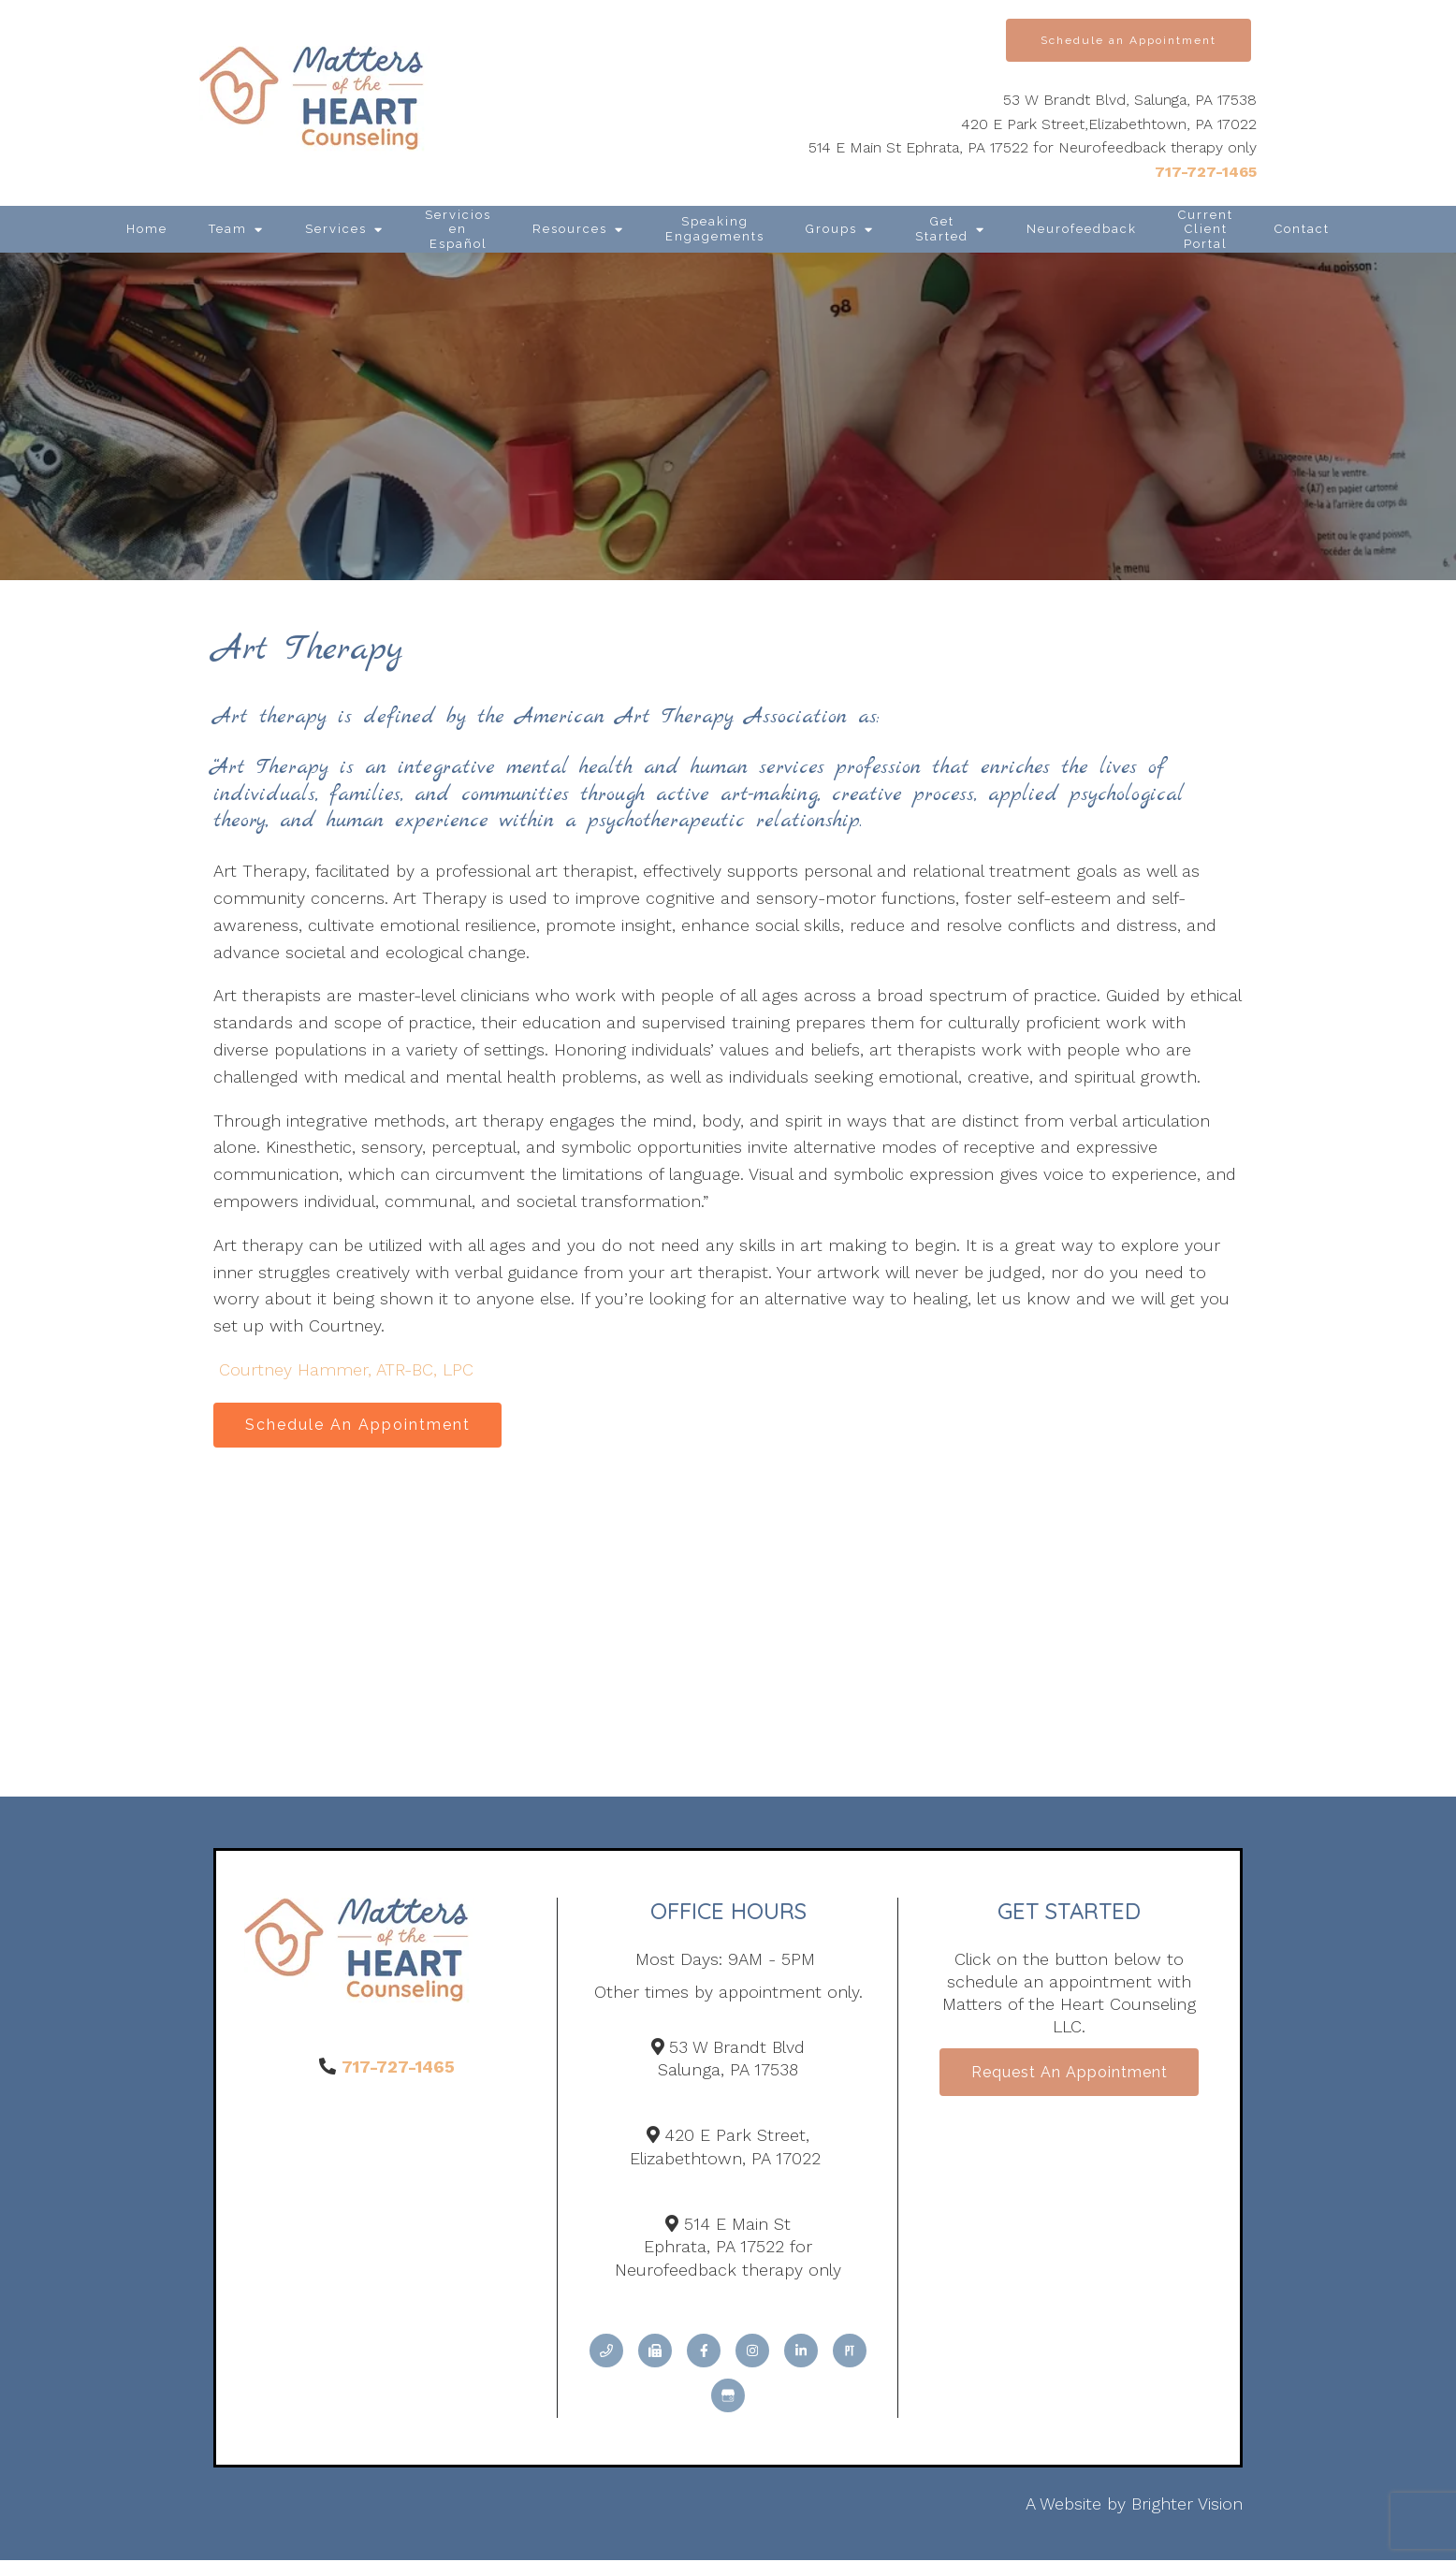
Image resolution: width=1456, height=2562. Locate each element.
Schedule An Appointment (360, 1425)
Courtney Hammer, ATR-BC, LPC (346, 1369)
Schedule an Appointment (1128, 40)
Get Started (941, 228)
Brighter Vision (1187, 2505)
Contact (1302, 229)
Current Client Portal (1205, 229)
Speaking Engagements (714, 228)
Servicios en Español (458, 229)
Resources (569, 229)
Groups (831, 229)
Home (146, 229)
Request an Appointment (1069, 2076)
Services (336, 229)
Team (228, 229)
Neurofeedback (1081, 229)
